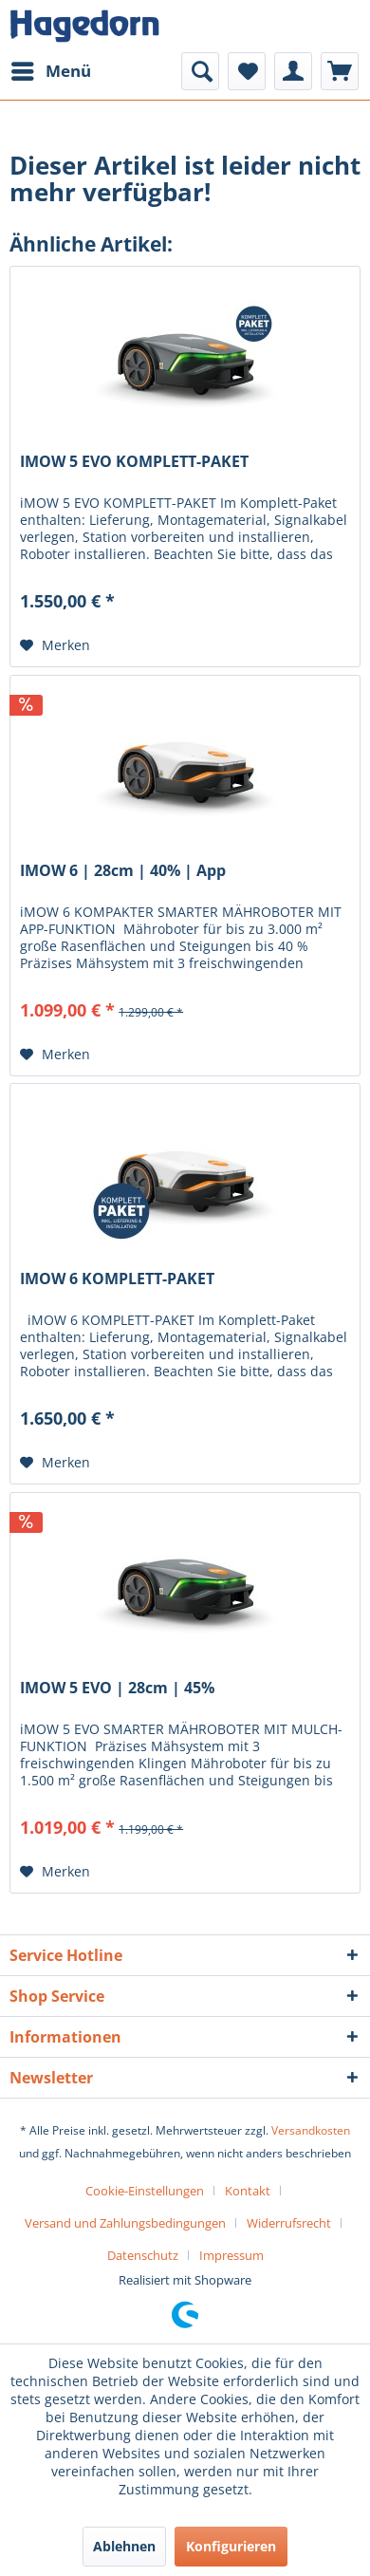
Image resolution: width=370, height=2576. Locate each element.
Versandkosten (310, 2130)
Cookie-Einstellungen (144, 2190)
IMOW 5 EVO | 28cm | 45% (117, 1688)
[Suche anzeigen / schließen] (200, 71)
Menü (51, 69)
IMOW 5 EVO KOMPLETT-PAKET (134, 462)
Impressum (231, 2255)
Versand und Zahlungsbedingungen (125, 2222)
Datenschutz (142, 2255)
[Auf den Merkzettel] (55, 645)
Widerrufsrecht (289, 2222)
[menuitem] (50, 71)
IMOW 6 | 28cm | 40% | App (123, 871)
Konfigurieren (231, 2546)
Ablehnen (124, 2546)
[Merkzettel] (247, 71)
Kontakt (247, 2190)
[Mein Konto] (293, 71)
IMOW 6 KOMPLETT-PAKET (117, 1279)
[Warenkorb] (340, 71)
